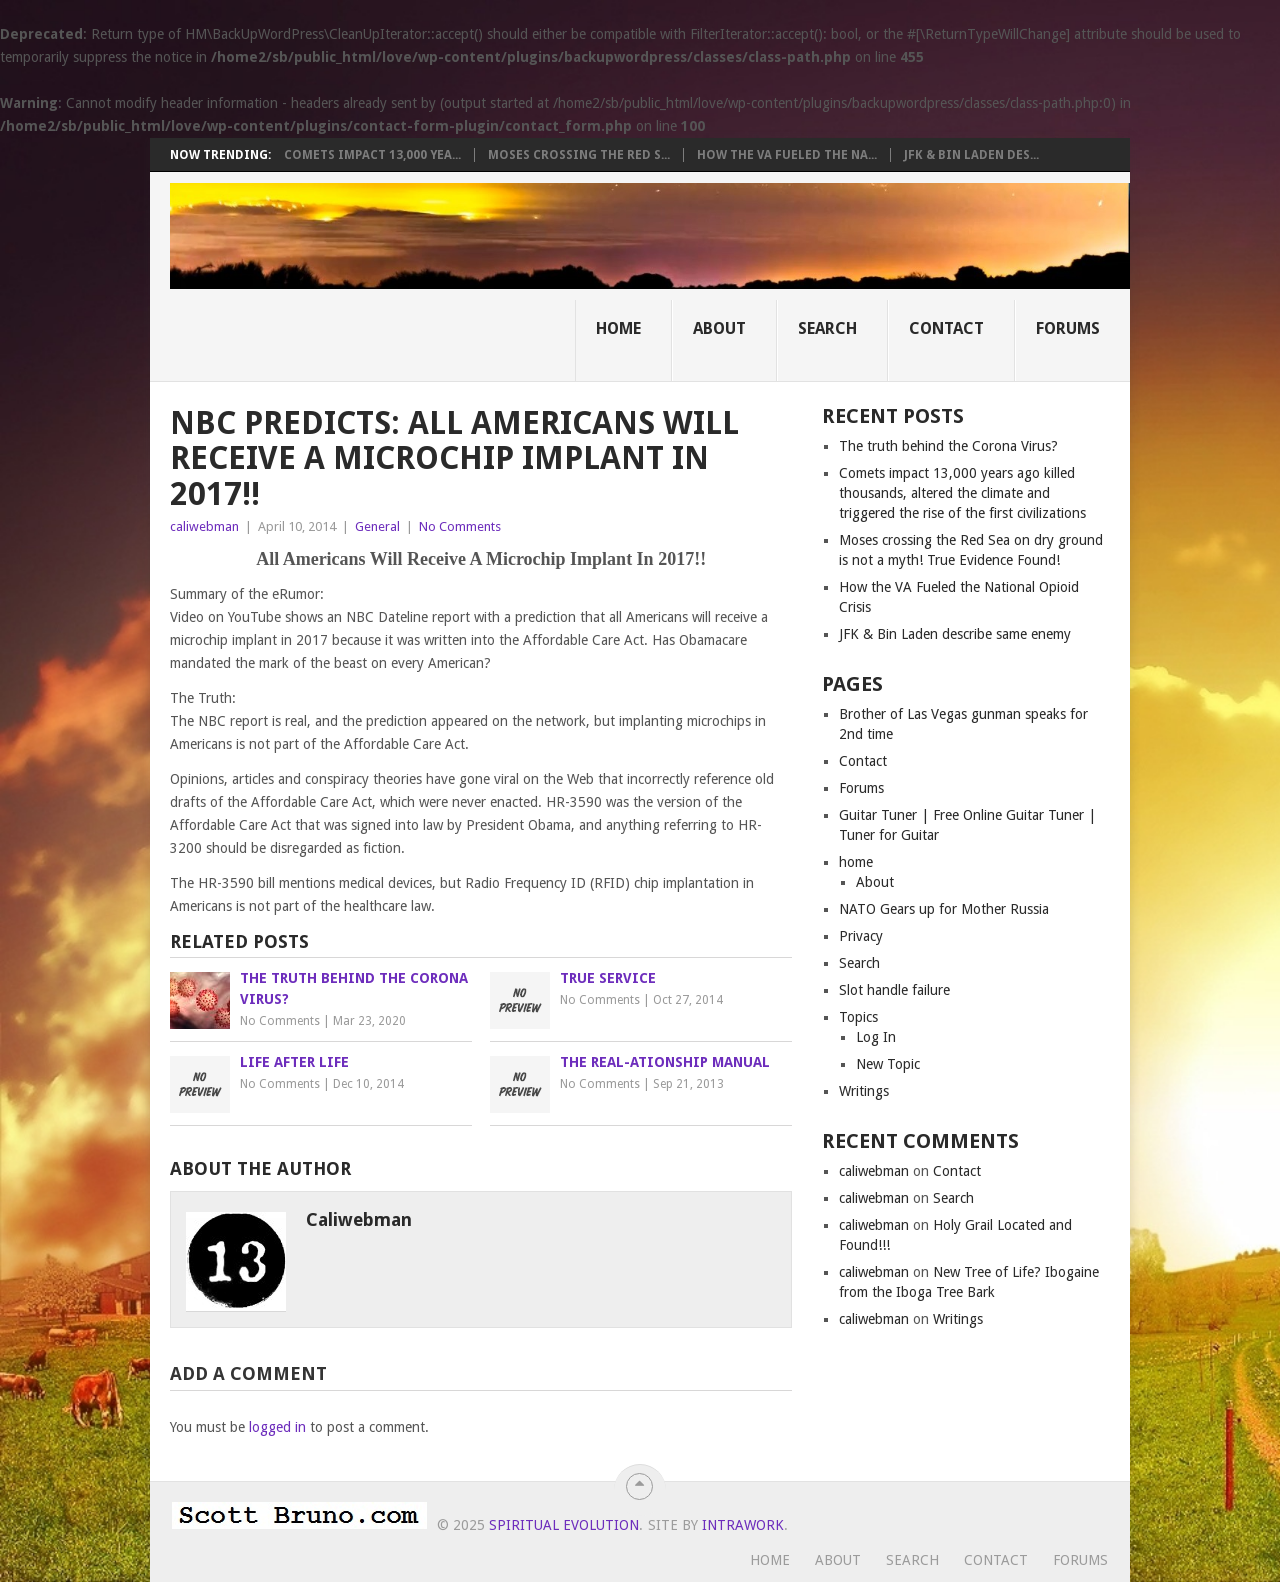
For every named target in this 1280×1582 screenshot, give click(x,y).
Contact (946, 328)
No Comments (460, 526)
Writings (864, 1091)
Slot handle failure (894, 990)
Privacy (861, 936)
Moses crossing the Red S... (579, 155)
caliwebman (204, 526)
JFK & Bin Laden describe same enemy (955, 634)
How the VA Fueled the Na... (787, 155)
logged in (277, 1427)
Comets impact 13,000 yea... (372, 155)
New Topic (888, 1064)
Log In (876, 1037)
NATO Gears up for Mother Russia (944, 909)
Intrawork (743, 1525)
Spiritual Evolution (564, 1525)
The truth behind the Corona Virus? (948, 446)
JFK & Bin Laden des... (971, 155)
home (856, 862)
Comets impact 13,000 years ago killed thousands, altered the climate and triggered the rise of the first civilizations (962, 493)
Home (618, 328)
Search (827, 328)
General (377, 526)
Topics (858, 1017)
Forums (1068, 328)
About (719, 328)
